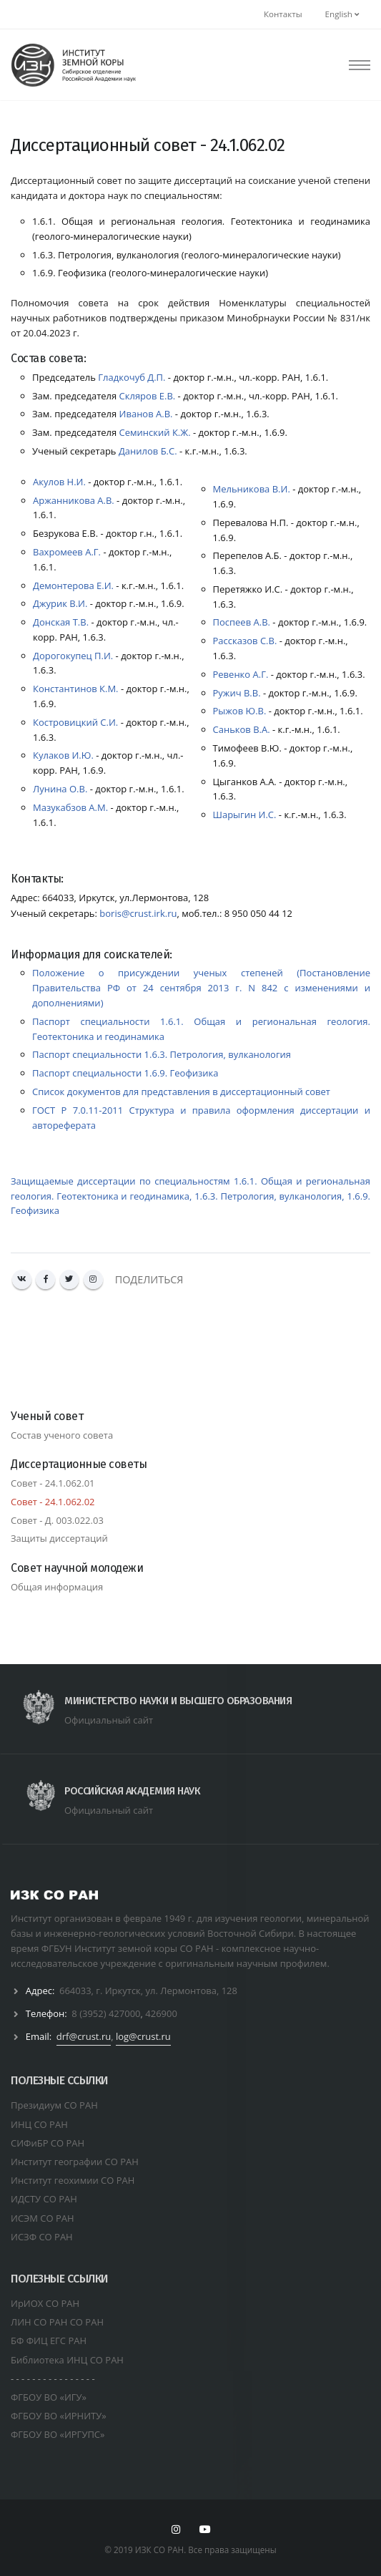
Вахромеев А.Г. (67, 551)
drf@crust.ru (83, 2036)
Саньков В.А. (241, 729)
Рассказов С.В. (245, 640)
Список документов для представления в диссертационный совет (181, 1091)
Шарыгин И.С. (245, 814)
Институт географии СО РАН (75, 2161)
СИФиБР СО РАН (47, 2143)
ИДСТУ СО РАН (44, 2198)
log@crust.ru (143, 2036)
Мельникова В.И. (251, 488)
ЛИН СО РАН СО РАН (57, 2321)
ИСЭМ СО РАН (42, 2218)
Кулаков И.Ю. (63, 755)
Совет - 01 (53, 1483)
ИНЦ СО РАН (39, 2124)
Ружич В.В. (237, 692)
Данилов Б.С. (147, 450)
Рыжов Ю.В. (240, 710)
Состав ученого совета (62, 1435)
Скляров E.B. (146, 395)
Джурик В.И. (60, 603)
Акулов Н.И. (59, 481)
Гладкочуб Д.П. (131, 377)
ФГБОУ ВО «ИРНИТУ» (59, 2415)
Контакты (283, 14)
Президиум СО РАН (54, 2105)
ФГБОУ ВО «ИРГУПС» (58, 2434)
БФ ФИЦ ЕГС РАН (48, 2340)
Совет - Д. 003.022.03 (57, 1520)
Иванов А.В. (144, 413)
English (342, 14)
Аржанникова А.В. (73, 500)
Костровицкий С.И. (75, 722)
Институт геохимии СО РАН (72, 2180)
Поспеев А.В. (241, 622)
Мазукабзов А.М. (70, 807)
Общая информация (57, 1586)
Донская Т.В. (61, 622)
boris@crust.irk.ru (138, 913)
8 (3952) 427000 (105, 2013)
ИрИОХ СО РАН (45, 2303)
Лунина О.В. (60, 788)
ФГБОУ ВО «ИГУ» (48, 2397)
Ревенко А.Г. (241, 674)
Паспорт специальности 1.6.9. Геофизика (125, 1072)
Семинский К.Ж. (153, 432)
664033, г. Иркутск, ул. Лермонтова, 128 (148, 1990)
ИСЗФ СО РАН (42, 2236)
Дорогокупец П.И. (73, 655)
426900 (161, 2013)
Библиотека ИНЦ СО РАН (67, 2359)
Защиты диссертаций (59, 1538)
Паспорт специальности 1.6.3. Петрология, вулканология (161, 1054)
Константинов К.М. (76, 688)
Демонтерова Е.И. (73, 585)
